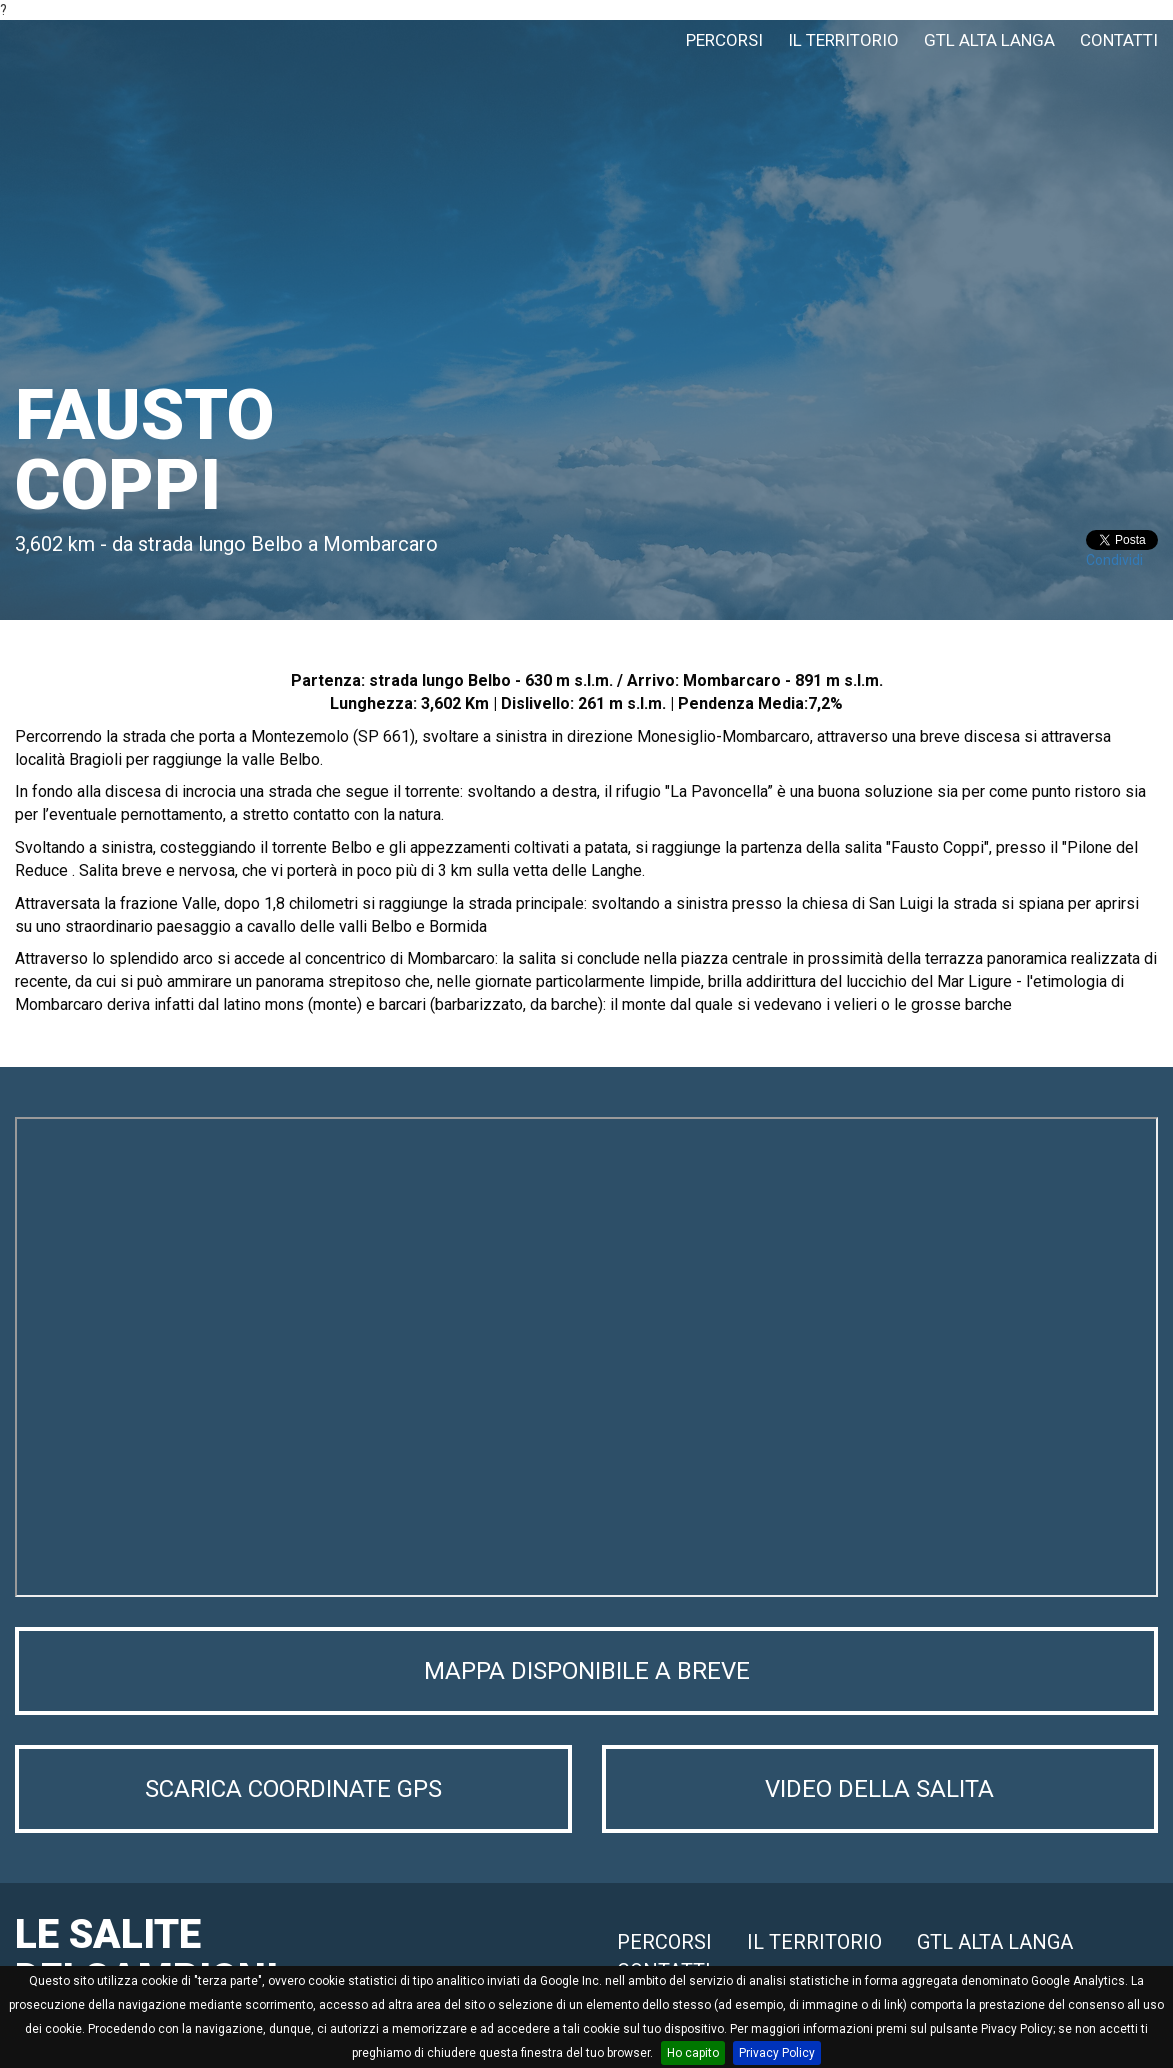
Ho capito (693, 2053)
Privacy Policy (777, 2053)
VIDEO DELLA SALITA (879, 1789)
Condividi (1114, 560)
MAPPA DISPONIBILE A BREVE (587, 1671)
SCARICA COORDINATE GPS (293, 1789)
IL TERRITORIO (843, 40)
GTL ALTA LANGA (989, 40)
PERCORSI (724, 40)
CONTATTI (1119, 40)
